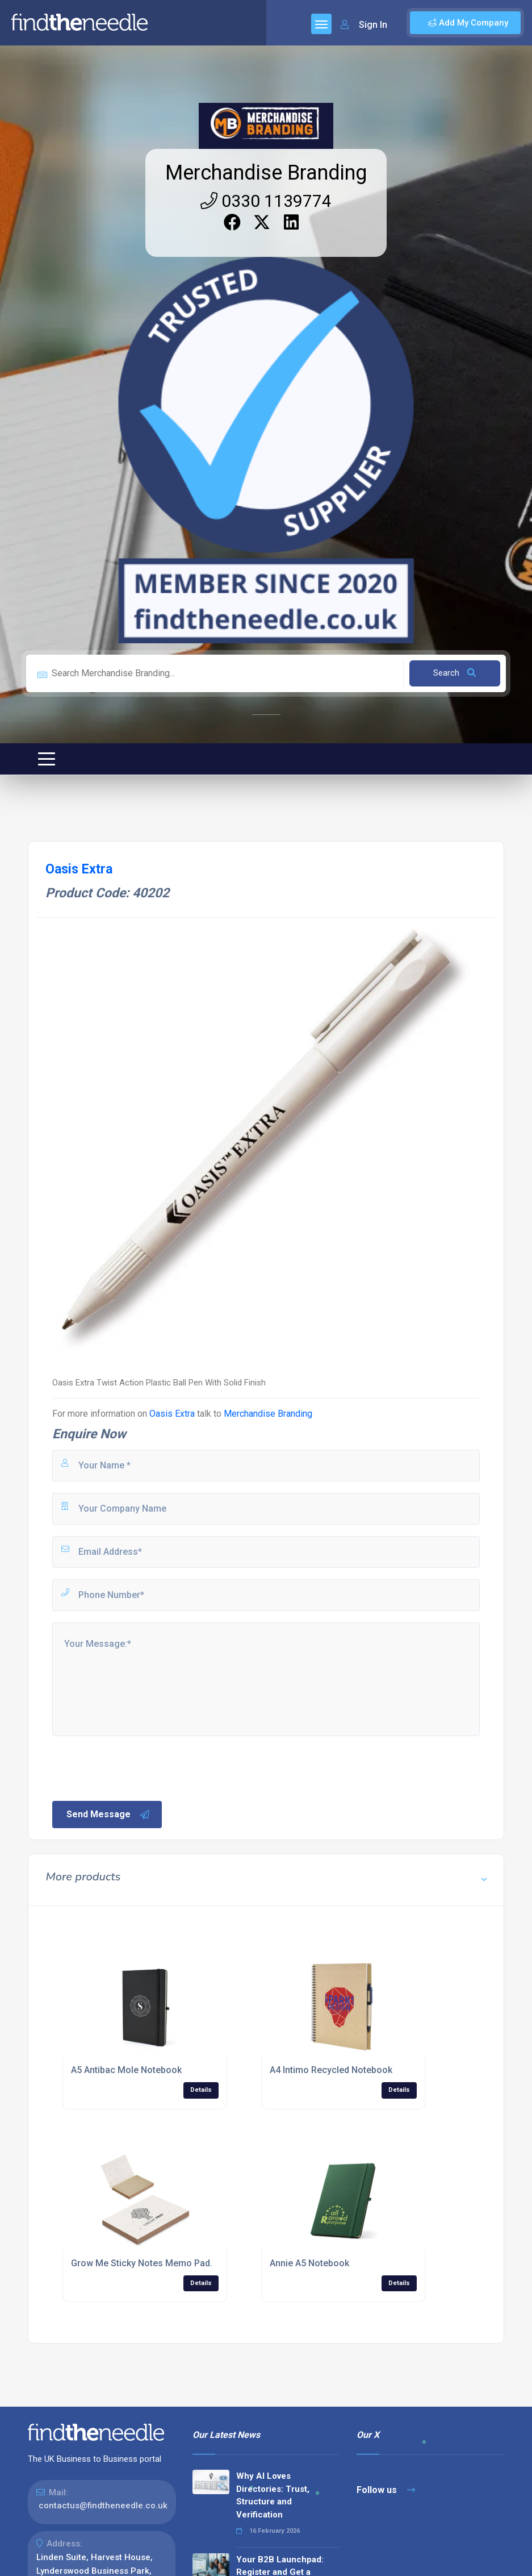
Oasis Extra (172, 1413)
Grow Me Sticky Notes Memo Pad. (141, 2263)
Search (454, 673)
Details (201, 2090)
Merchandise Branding (266, 173)
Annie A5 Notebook (309, 2263)
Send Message (108, 1814)
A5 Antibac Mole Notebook (126, 2070)
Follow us (386, 2490)
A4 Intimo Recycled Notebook (331, 2070)
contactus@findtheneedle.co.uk (103, 2505)
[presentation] (137, 1767)
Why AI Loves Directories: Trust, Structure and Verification (272, 2495)
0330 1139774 (266, 201)
